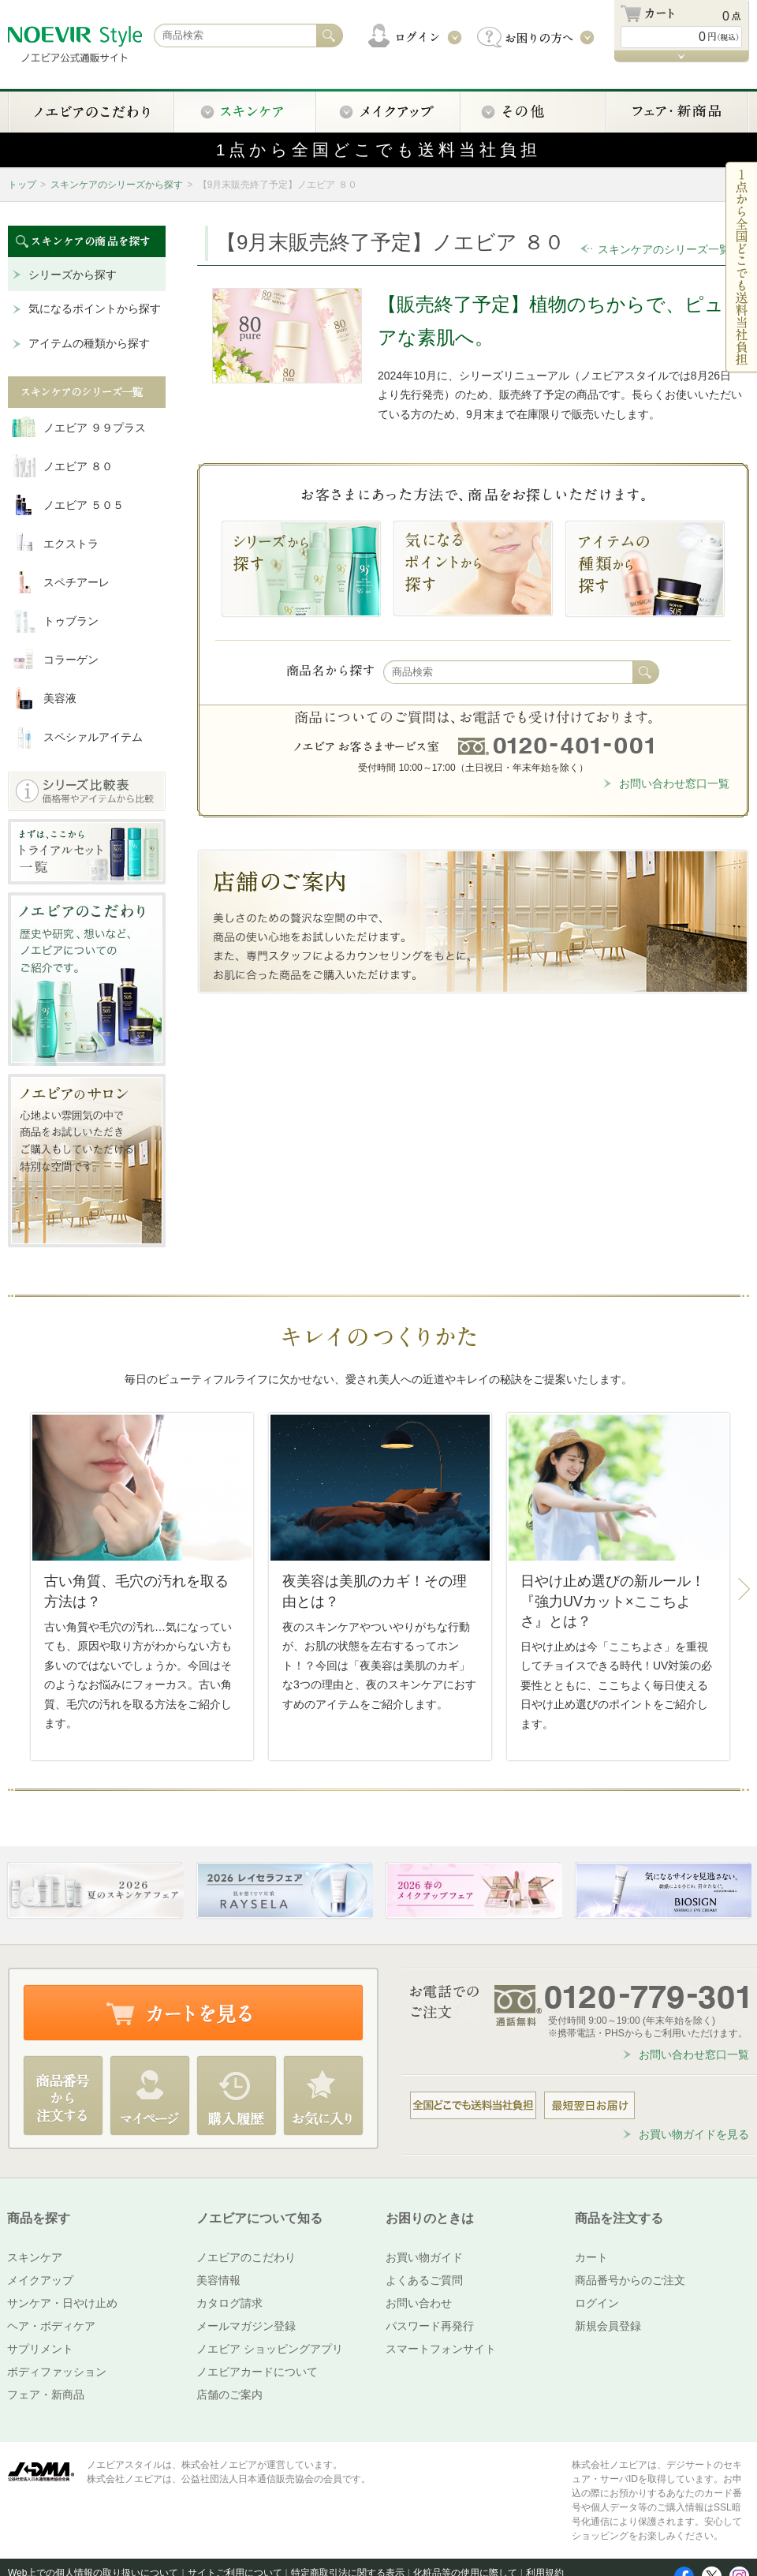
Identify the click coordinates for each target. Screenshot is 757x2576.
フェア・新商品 (45, 2394)
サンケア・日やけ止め (62, 2303)
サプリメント (40, 2348)
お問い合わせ (419, 2303)
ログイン (597, 2303)
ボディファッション (56, 2371)
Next (744, 1589)
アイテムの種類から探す (89, 343)
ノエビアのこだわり (246, 2257)
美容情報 (218, 2280)
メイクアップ (40, 2280)
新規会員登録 (608, 2326)
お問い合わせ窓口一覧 (674, 783)
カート (591, 2257)
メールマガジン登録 (246, 2326)
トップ (22, 184)
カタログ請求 (229, 2303)
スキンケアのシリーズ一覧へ (669, 249)
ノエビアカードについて (257, 2371)
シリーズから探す (72, 274)
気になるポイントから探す (94, 308)
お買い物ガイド (424, 2257)
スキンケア (34, 2257)
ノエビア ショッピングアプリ (269, 2348)
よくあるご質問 (424, 2280)
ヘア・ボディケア (51, 2326)
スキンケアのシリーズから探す (116, 184)
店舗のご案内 (229, 2394)
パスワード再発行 (430, 2326)
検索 (645, 672)
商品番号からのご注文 (630, 2280)
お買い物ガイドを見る (694, 2134)
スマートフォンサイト (441, 2348)
